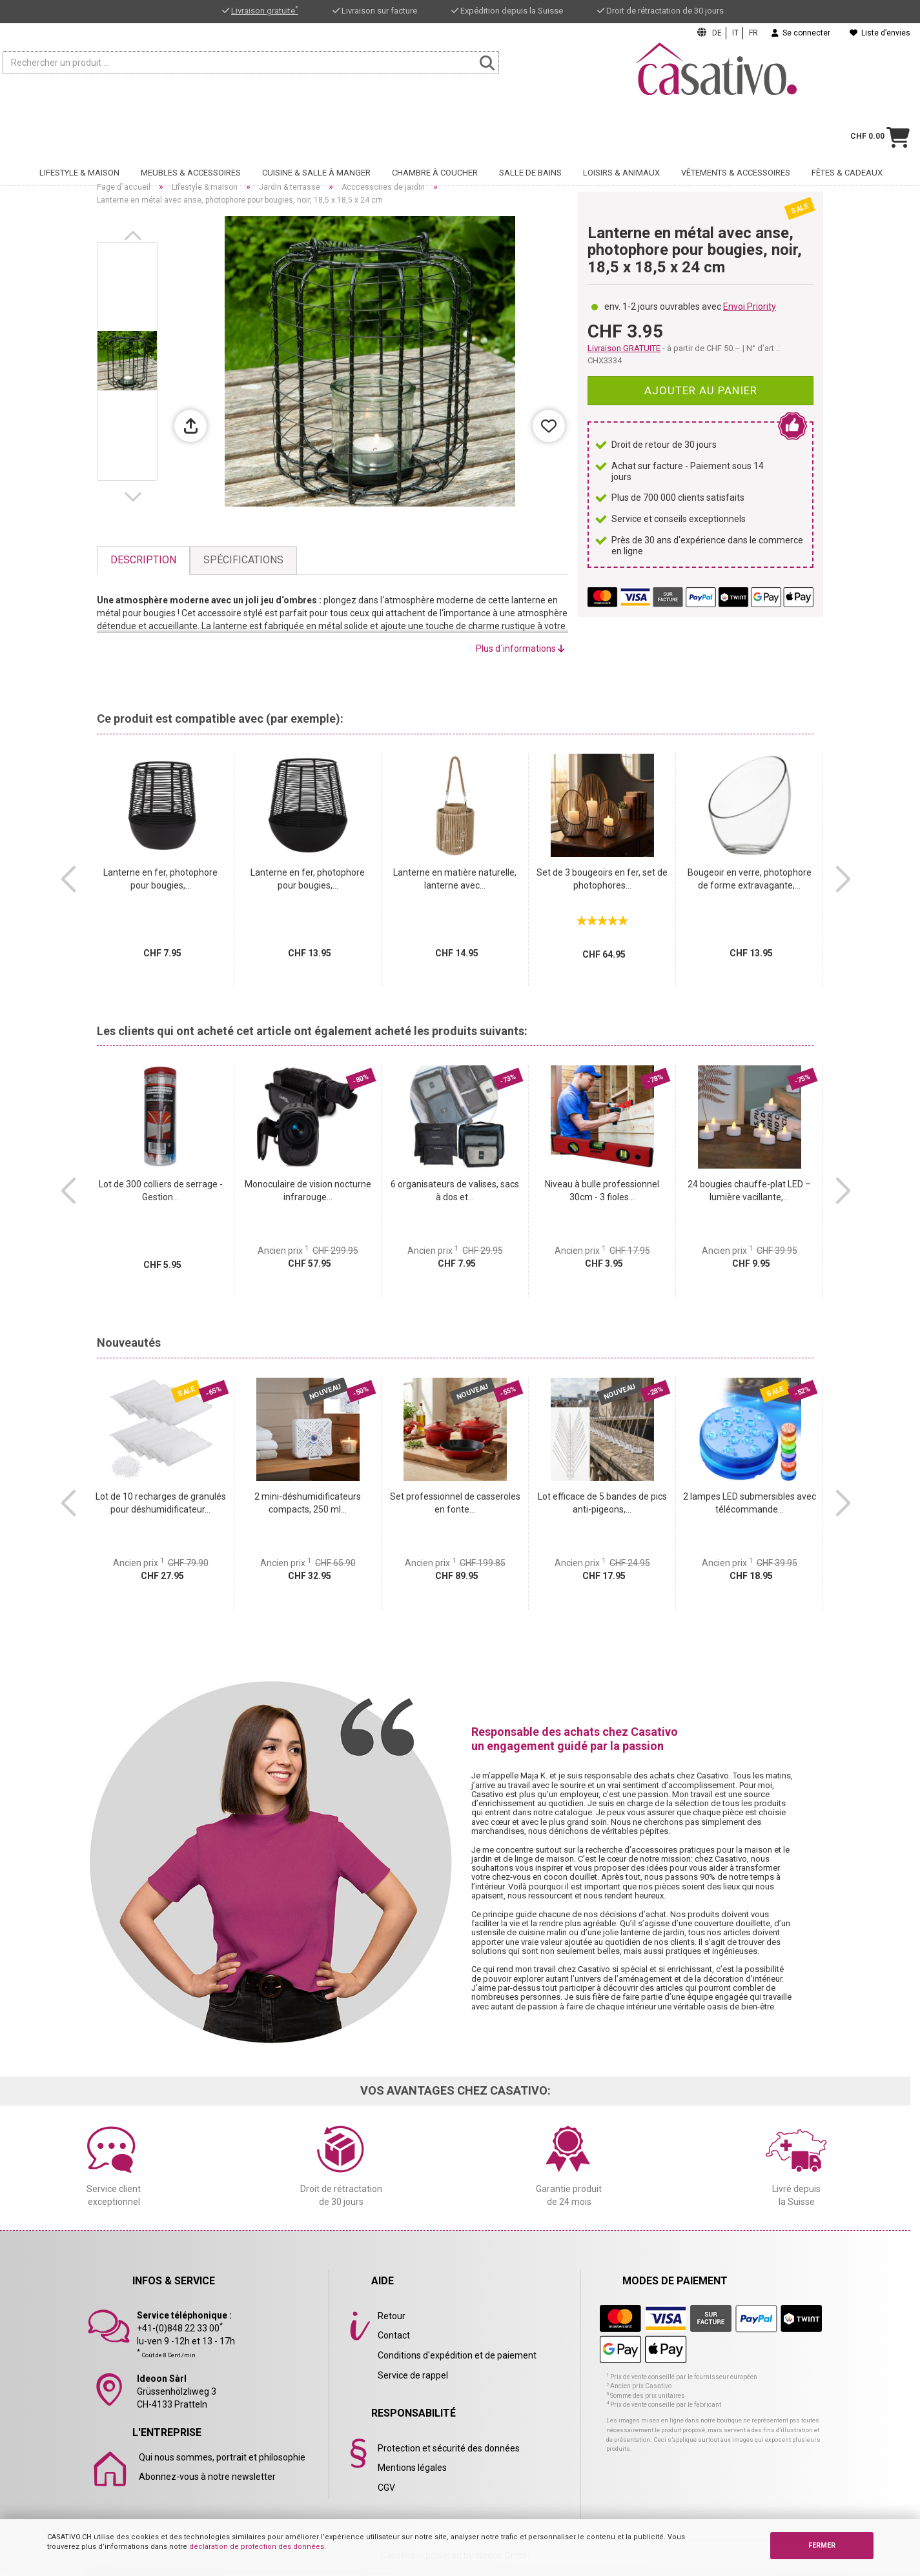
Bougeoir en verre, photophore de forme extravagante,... (750, 879)
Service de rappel (413, 2375)
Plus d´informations (520, 648)
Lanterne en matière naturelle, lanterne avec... (454, 879)
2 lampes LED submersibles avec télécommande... (749, 1502)
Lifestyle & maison (79, 133)
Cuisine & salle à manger (316, 133)
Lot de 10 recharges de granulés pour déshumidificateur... (161, 1502)
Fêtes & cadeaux (847, 133)
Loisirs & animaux (621, 133)
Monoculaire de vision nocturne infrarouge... (308, 1190)
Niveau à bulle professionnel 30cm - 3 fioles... (602, 1190)
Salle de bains (530, 133)
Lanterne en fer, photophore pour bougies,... (160, 879)
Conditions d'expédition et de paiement (457, 2355)
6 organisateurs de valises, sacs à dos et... (455, 1190)
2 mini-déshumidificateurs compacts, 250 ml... (307, 1502)
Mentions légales (412, 2467)
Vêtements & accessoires (735, 133)
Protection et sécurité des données (449, 2448)
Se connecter (801, 32)
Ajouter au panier (700, 390)
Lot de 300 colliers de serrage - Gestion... (161, 1190)
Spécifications (243, 560)
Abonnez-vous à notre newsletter (207, 2476)
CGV (386, 2487)
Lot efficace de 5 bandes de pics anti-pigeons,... (602, 1502)
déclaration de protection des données (256, 2546)
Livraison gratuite (264, 10)
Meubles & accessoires (191, 133)
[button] (135, 235)
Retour (391, 2316)
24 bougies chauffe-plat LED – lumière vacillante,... (749, 1190)
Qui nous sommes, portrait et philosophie (222, 2457)
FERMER (821, 2545)
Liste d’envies (880, 32)
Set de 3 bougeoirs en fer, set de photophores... (602, 879)
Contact (394, 2335)
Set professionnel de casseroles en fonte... (455, 1502)
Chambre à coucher (435, 133)
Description (143, 560)
